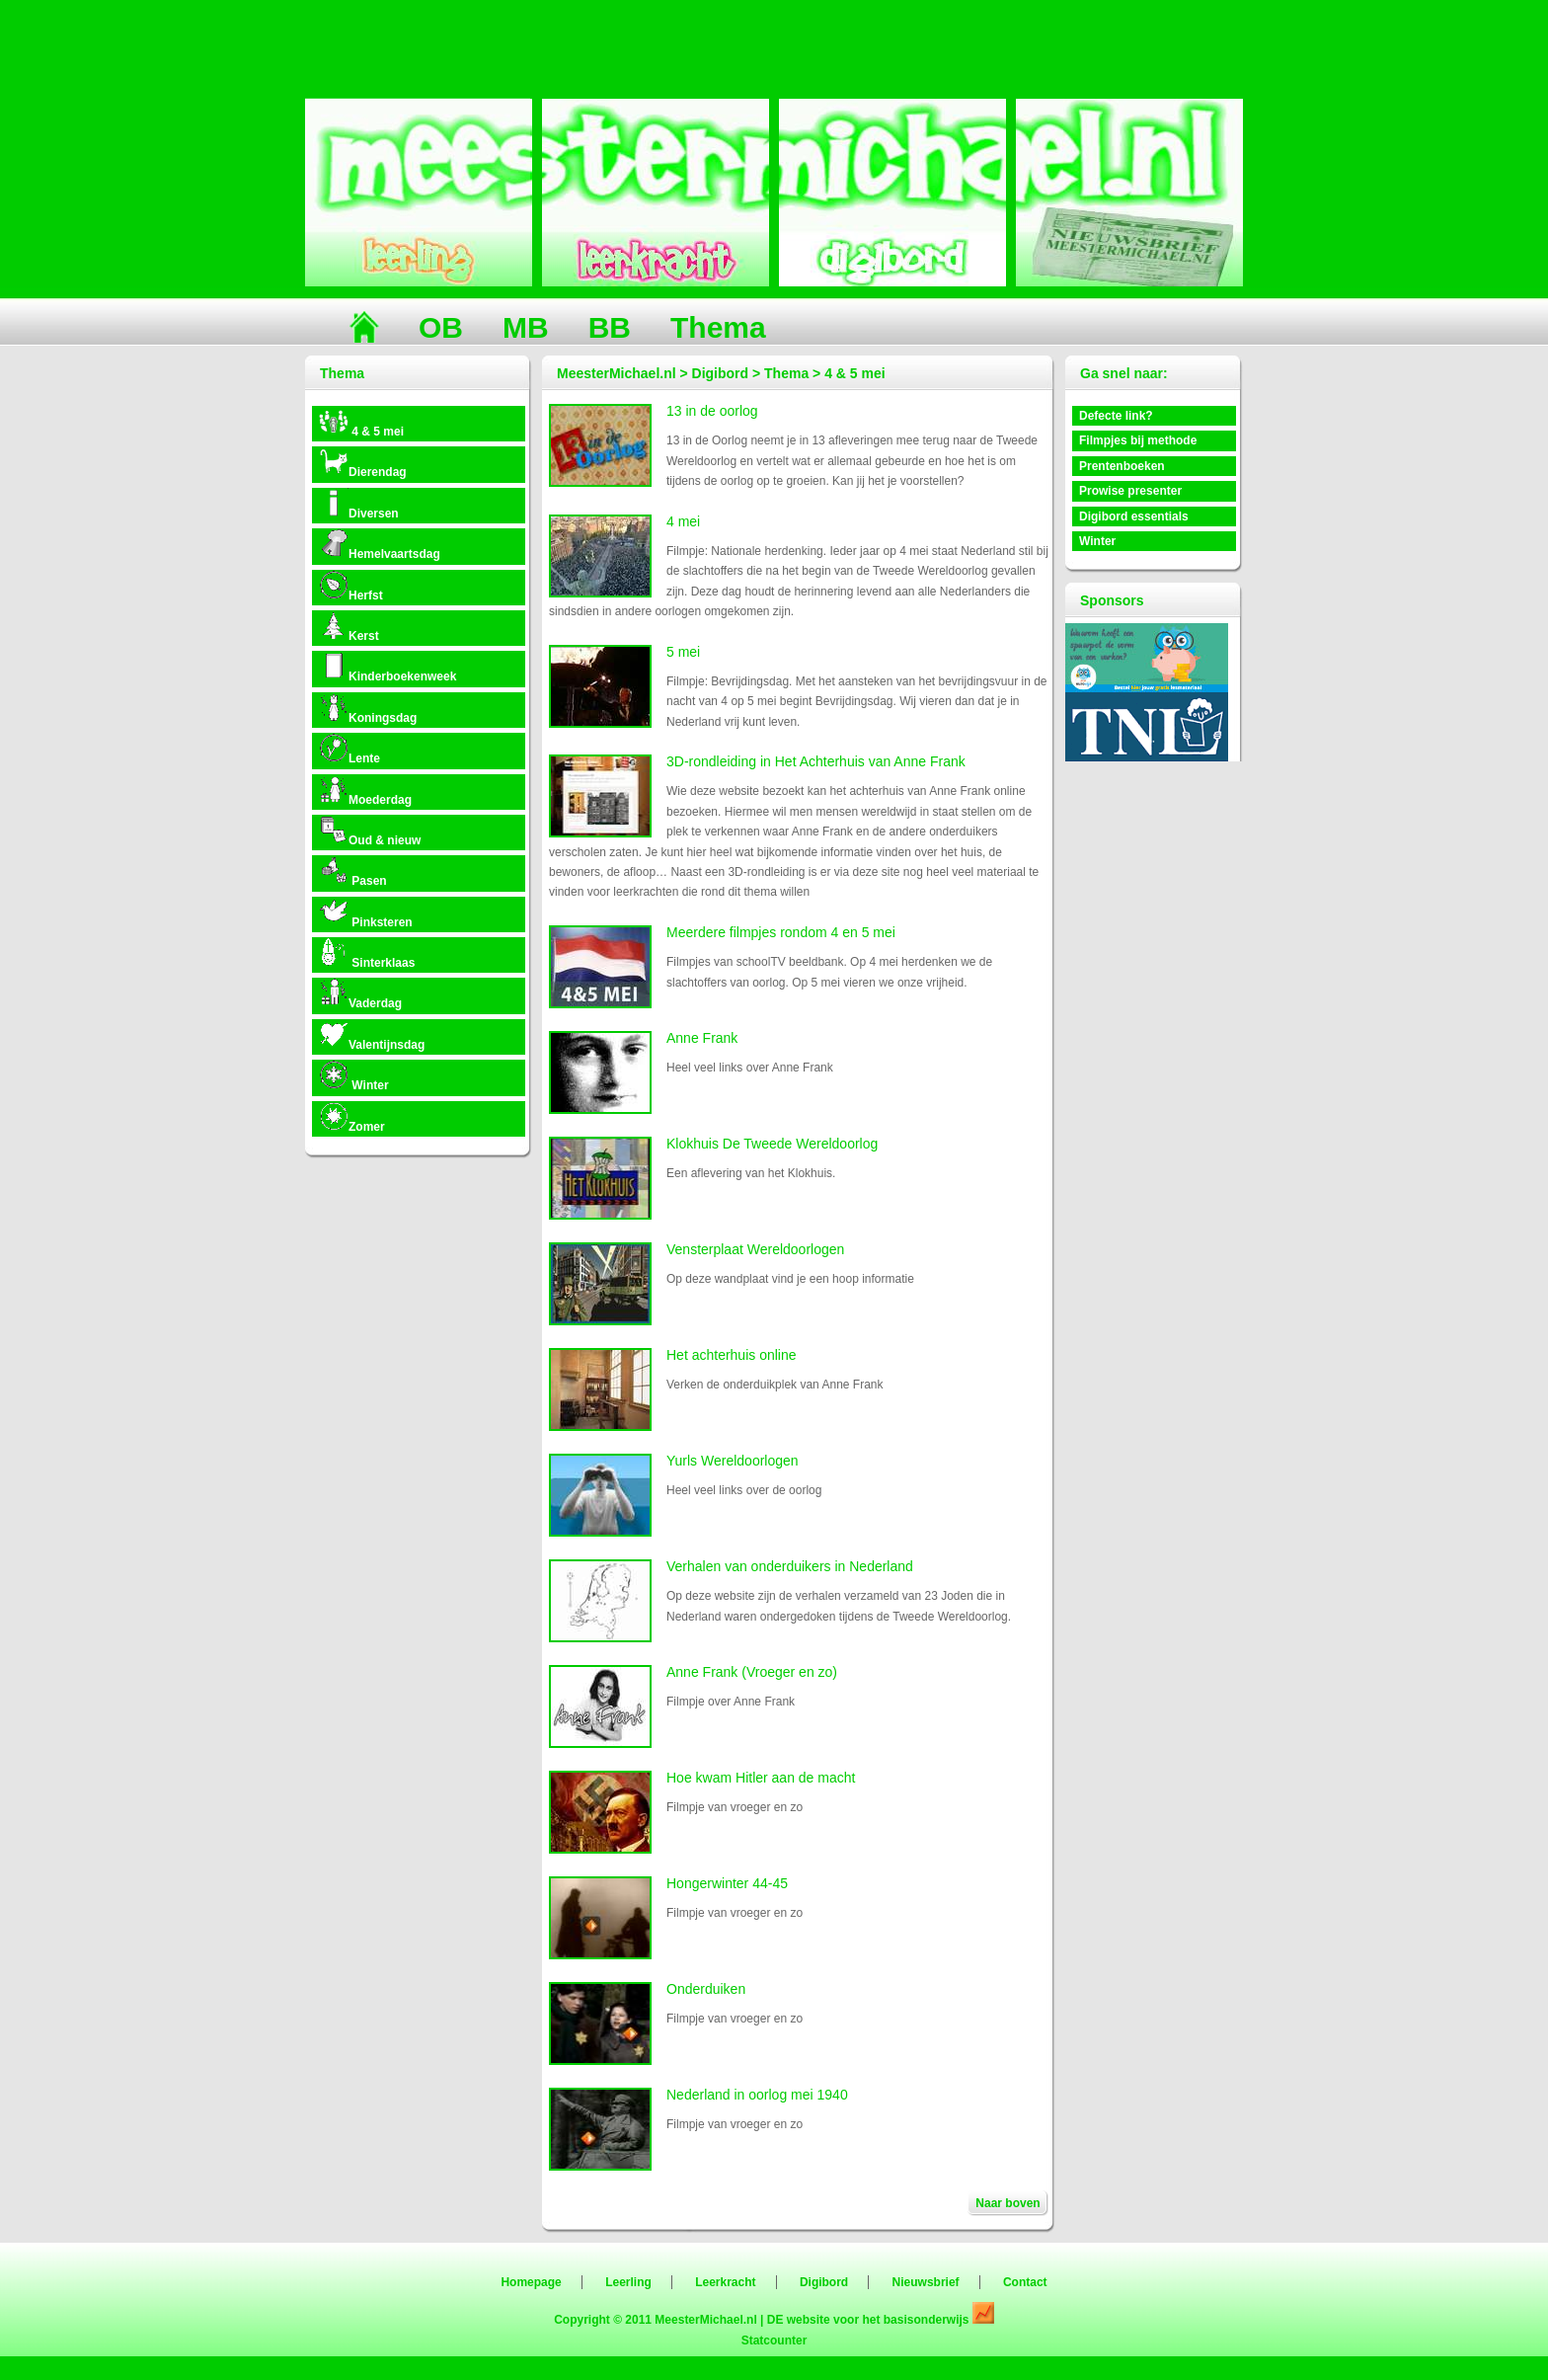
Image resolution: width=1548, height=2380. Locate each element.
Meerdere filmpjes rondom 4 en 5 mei (780, 932)
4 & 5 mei (361, 422)
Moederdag (365, 790)
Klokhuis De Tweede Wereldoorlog (772, 1143)
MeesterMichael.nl (705, 2320)
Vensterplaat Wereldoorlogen (755, 1249)
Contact (1025, 2282)
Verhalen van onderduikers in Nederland (789, 1566)
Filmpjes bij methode (1138, 440)
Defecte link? (1116, 416)
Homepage (531, 2282)
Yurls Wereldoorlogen (732, 1460)
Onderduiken (705, 1989)
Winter (354, 1076)
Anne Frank (701, 1038)
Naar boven (1007, 2203)
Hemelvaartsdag (379, 544)
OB (441, 327)
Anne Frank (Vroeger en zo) (751, 1672)
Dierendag (363, 462)
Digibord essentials (1134, 516)
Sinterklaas (367, 953)
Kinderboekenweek (387, 667)
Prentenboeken (1122, 466)
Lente (349, 749)
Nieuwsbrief (926, 2282)
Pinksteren (366, 913)
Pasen (353, 871)
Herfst (351, 586)
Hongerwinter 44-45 (727, 1883)
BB (609, 327)
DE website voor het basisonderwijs (869, 2320)
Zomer (352, 1117)
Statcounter (774, 2340)
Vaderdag (360, 994)
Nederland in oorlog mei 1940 (757, 2094)
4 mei (683, 521)
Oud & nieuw (370, 831)
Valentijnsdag (372, 1035)
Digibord (824, 2282)
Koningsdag (368, 708)
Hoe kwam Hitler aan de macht (760, 1777)
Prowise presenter (1130, 491)
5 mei (683, 652)
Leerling (628, 2282)
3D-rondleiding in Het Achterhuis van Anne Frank (816, 761)
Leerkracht (725, 2282)
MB (526, 327)
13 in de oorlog (712, 411)
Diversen (359, 504)
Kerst (349, 626)
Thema (718, 327)
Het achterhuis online (731, 1355)
